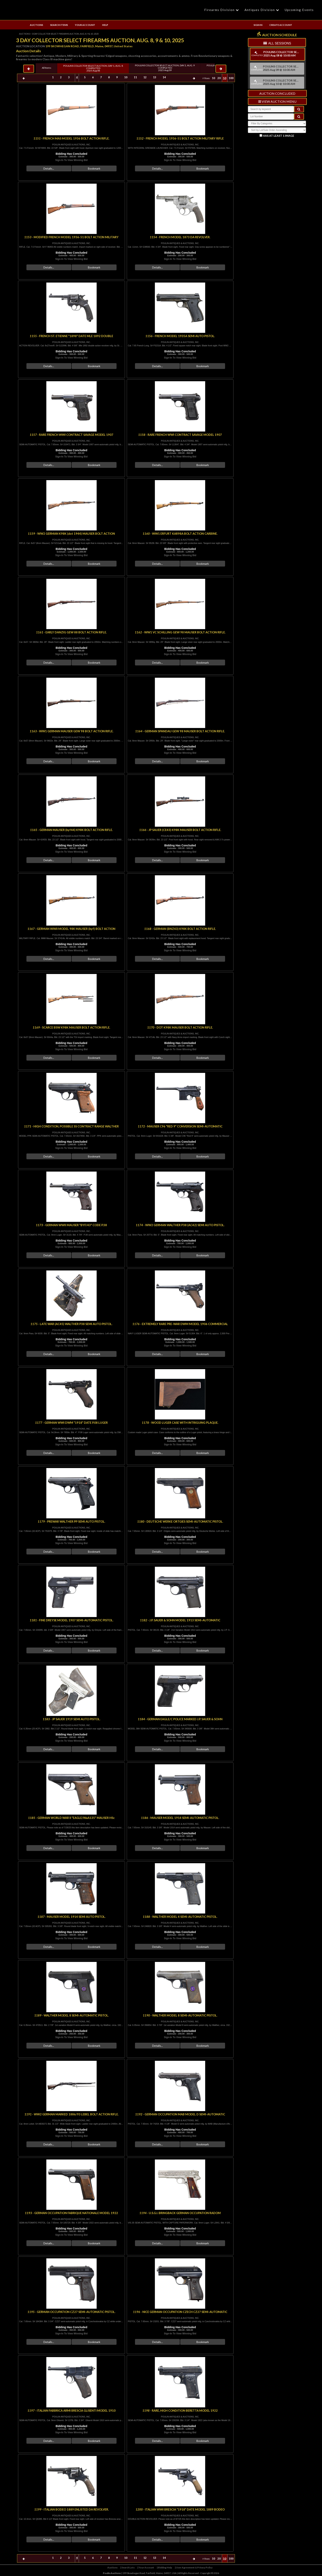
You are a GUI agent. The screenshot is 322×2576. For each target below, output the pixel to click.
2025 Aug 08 (93, 68)
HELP (105, 24)
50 (224, 77)
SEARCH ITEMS (59, 24)
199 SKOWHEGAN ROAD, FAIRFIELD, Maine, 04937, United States (89, 46)
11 (135, 77)
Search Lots (128, 2567)
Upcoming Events (299, 10)
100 (231, 77)
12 (145, 77)
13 (154, 77)
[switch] (261, 135)
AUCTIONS (36, 24)
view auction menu (277, 101)
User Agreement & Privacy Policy (194, 2567)
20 (219, 77)
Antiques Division (262, 10)
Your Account (146, 2567)
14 (164, 77)
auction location (30, 46)
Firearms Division (222, 10)
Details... (48, 168)
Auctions (112, 2567)
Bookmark (94, 168)
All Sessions (277, 42)
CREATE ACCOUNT (280, 24)
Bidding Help (165, 2567)
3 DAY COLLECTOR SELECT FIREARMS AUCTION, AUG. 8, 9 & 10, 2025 (65, 33)
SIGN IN (258, 24)
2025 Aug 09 (165, 67)
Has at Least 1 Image (278, 135)
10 (213, 77)
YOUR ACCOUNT (85, 24)
